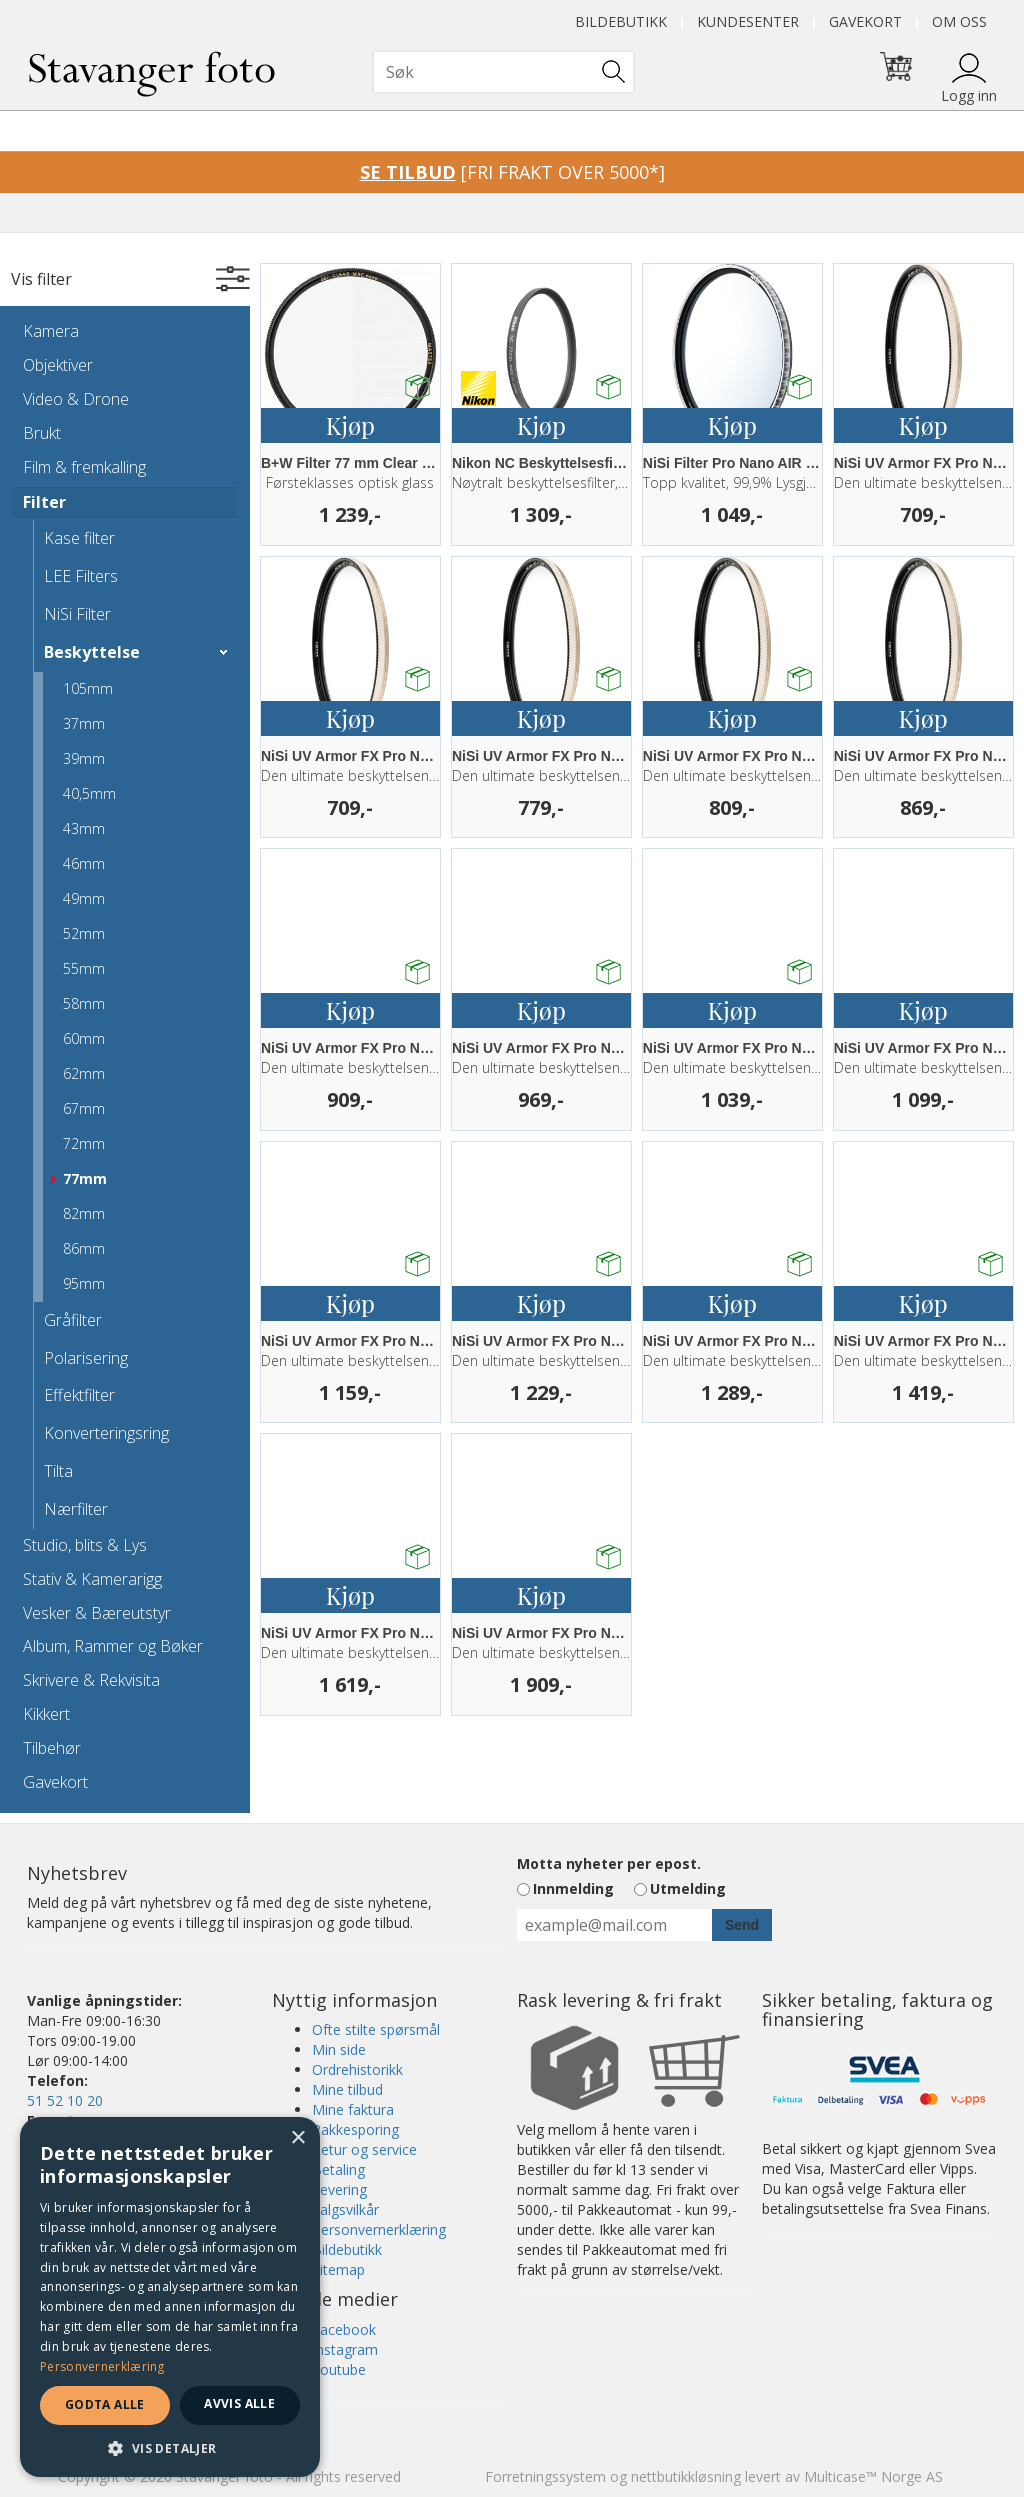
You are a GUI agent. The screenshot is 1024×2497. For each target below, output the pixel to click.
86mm (84, 1248)
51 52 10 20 (65, 2100)
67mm (84, 1108)
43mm (84, 828)
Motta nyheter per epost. (609, 1863)
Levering (339, 2189)
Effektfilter (79, 1395)
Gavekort (865, 21)
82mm (84, 1213)
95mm (84, 1283)
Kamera (51, 331)
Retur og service (364, 2149)
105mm (88, 688)
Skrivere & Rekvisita (91, 1680)
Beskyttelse (92, 652)
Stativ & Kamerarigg (92, 1579)
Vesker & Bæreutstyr (97, 1613)
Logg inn (969, 95)
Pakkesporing (355, 2129)
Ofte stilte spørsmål (376, 2029)
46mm (84, 863)
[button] (170, 2447)
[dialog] (170, 2297)
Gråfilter (73, 1320)
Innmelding (573, 1888)
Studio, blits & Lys (85, 1545)
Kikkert (46, 1714)
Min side (339, 2049)
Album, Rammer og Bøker (113, 1646)
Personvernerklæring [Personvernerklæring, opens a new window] (102, 2366)
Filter (44, 502)
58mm (84, 1003)
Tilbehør (52, 1748)
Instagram (345, 2349)
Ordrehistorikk (357, 2069)
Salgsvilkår (345, 2209)
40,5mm (89, 793)
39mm (84, 758)
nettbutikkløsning (686, 2476)
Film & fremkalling (84, 467)
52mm (84, 933)
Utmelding (688, 1888)
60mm (84, 1038)
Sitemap (338, 2269)
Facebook (344, 2329)
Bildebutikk (621, 21)
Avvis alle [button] (239, 2403)
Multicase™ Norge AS (873, 2476)
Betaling (338, 2169)
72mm (84, 1143)
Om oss (959, 21)
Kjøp (350, 425)
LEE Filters (81, 576)
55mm (84, 968)
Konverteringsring (106, 1433)
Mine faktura (353, 2109)
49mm (84, 898)
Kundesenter (748, 21)
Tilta (58, 1471)
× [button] (297, 2138)
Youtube (339, 2369)
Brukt (42, 433)
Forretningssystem (545, 2476)
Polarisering (86, 1358)
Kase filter (79, 538)
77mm (85, 1178)
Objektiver (58, 365)
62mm (84, 1073)
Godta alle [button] (105, 2404)
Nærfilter (76, 1509)
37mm (84, 723)
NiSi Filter (77, 614)
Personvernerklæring (379, 2229)
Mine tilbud (347, 2089)
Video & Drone (76, 399)
